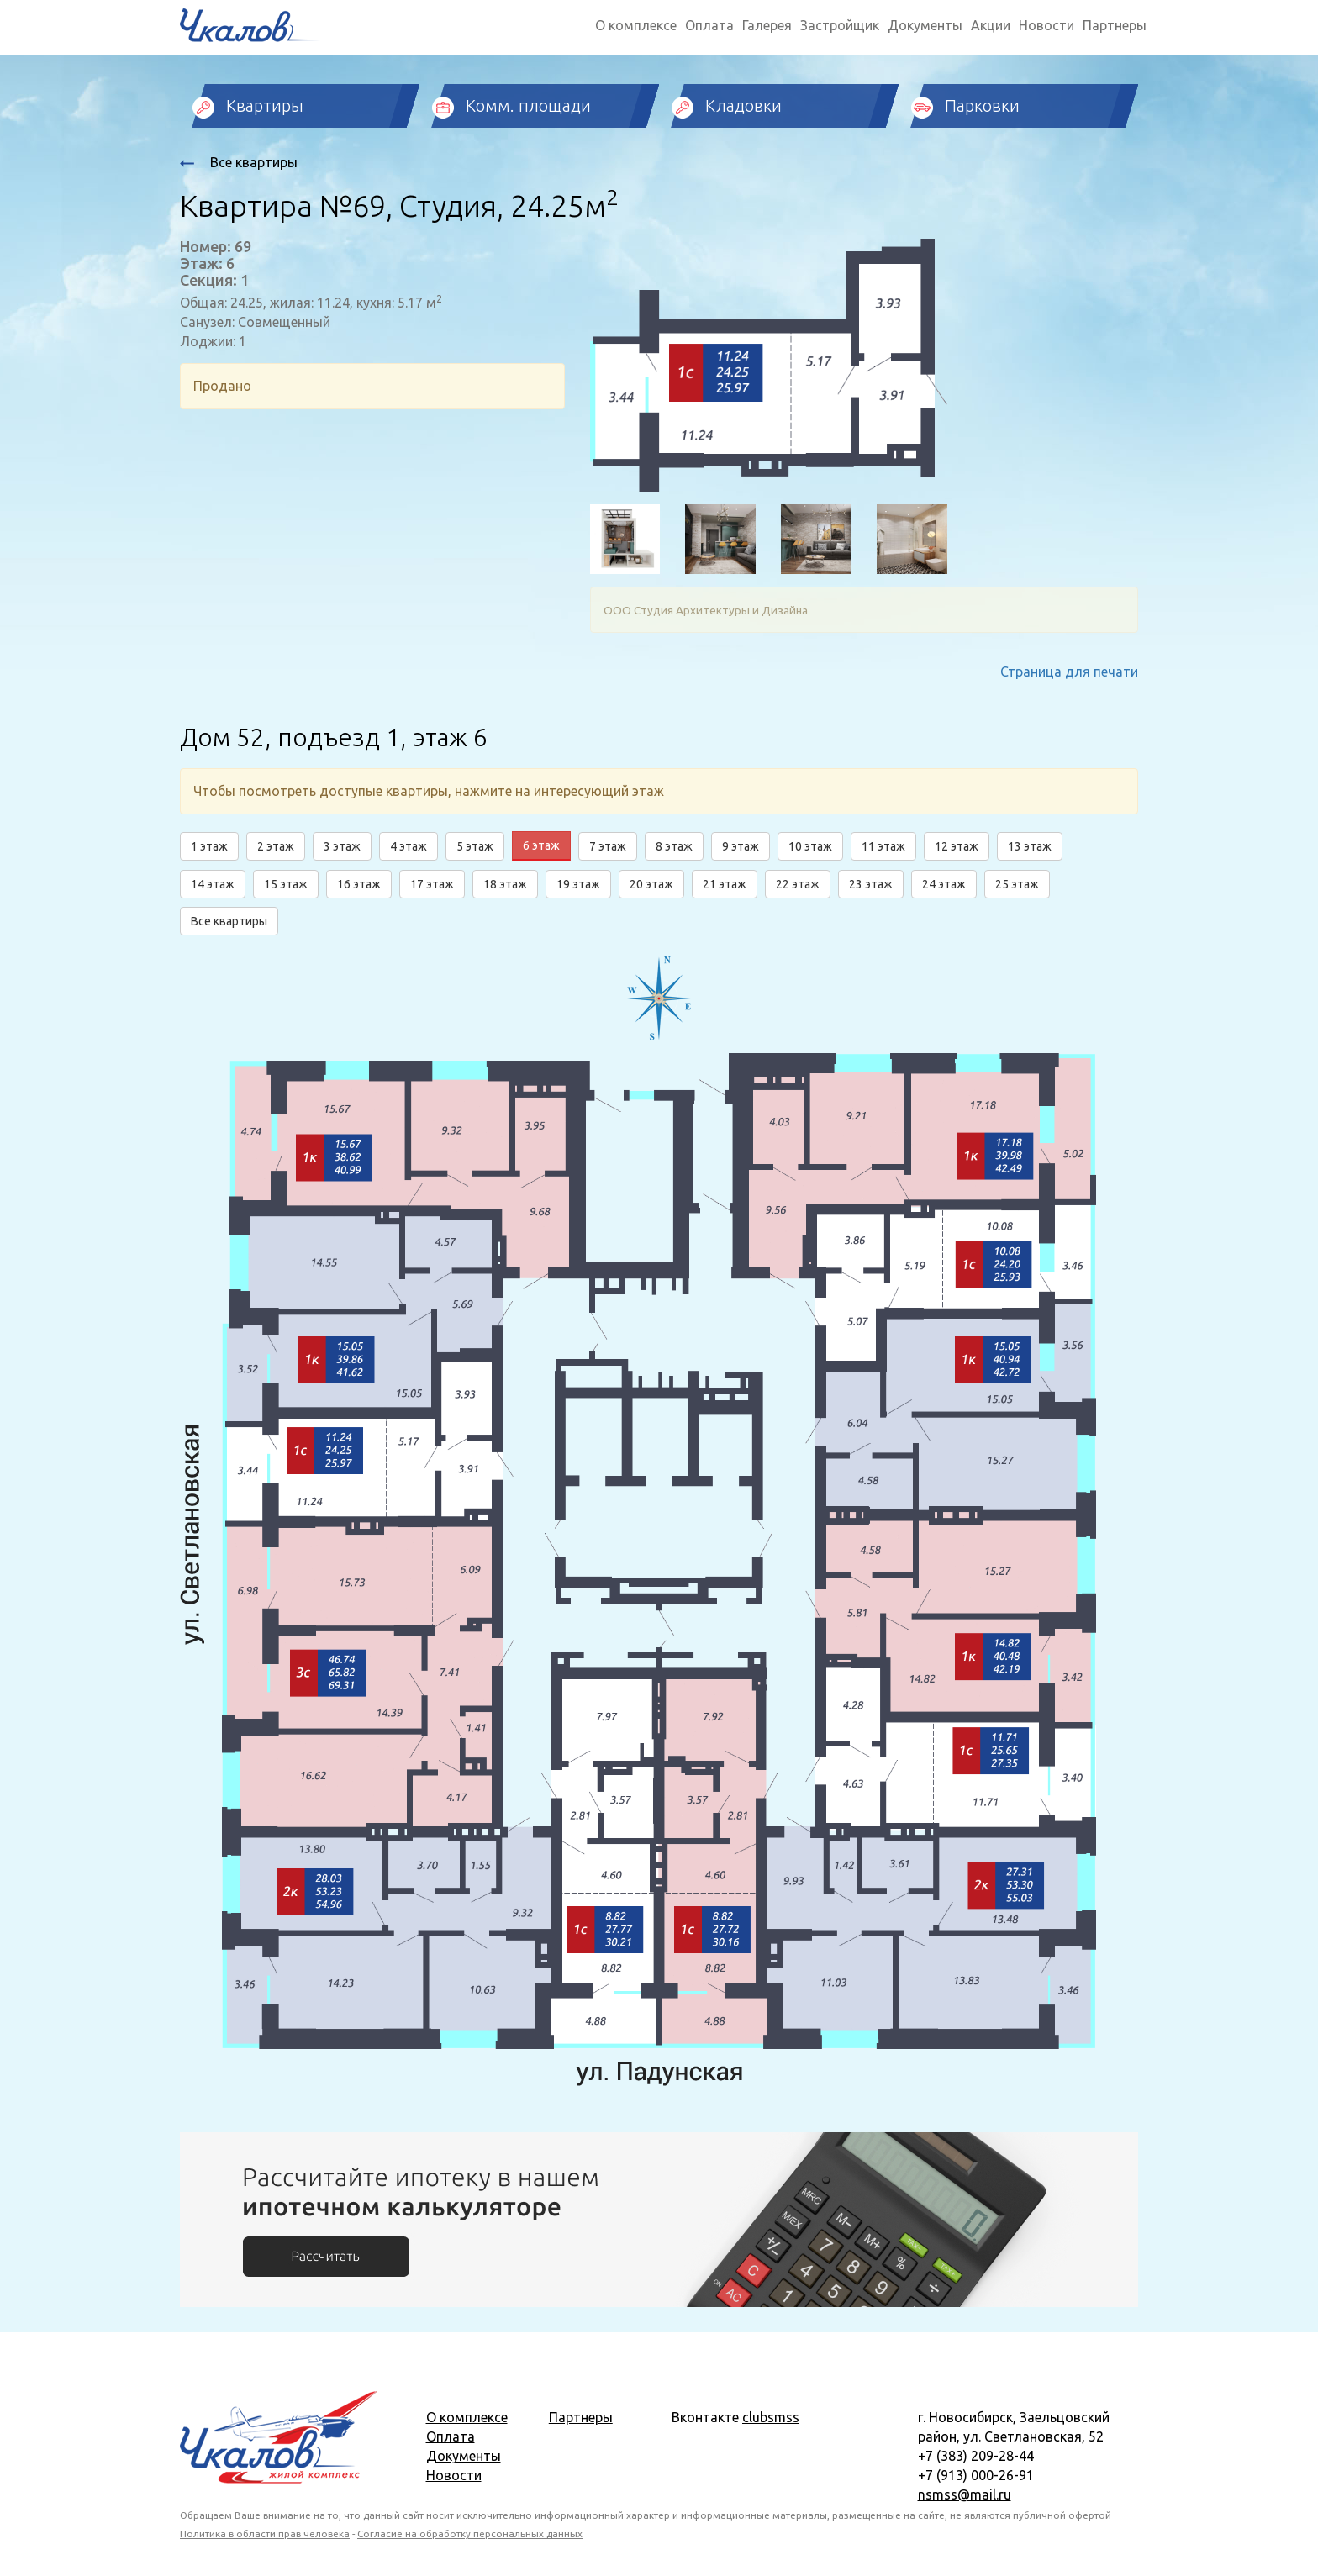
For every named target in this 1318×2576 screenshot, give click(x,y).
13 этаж (1030, 846)
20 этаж (651, 884)
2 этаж (275, 846)
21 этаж (724, 884)
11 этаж (883, 846)
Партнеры (1115, 25)
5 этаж (474, 846)
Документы (925, 25)
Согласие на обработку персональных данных (470, 2533)
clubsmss (770, 2417)
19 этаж (578, 884)
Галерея (767, 25)
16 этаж (359, 884)
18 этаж (505, 884)
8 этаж (674, 846)
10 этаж (810, 846)
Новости (1046, 25)
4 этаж (408, 846)
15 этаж (286, 884)
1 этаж (209, 846)
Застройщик (839, 25)
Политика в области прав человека (265, 2533)
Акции (990, 25)
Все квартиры (239, 162)
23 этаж (871, 884)
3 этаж (342, 846)
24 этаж (944, 884)
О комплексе (636, 25)
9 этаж (740, 846)
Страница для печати (1069, 671)
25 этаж (1017, 884)
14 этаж (213, 884)
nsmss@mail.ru (964, 2494)
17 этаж (432, 884)
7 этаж (607, 846)
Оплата (709, 25)
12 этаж (956, 846)
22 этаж (798, 884)
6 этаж (541, 845)
